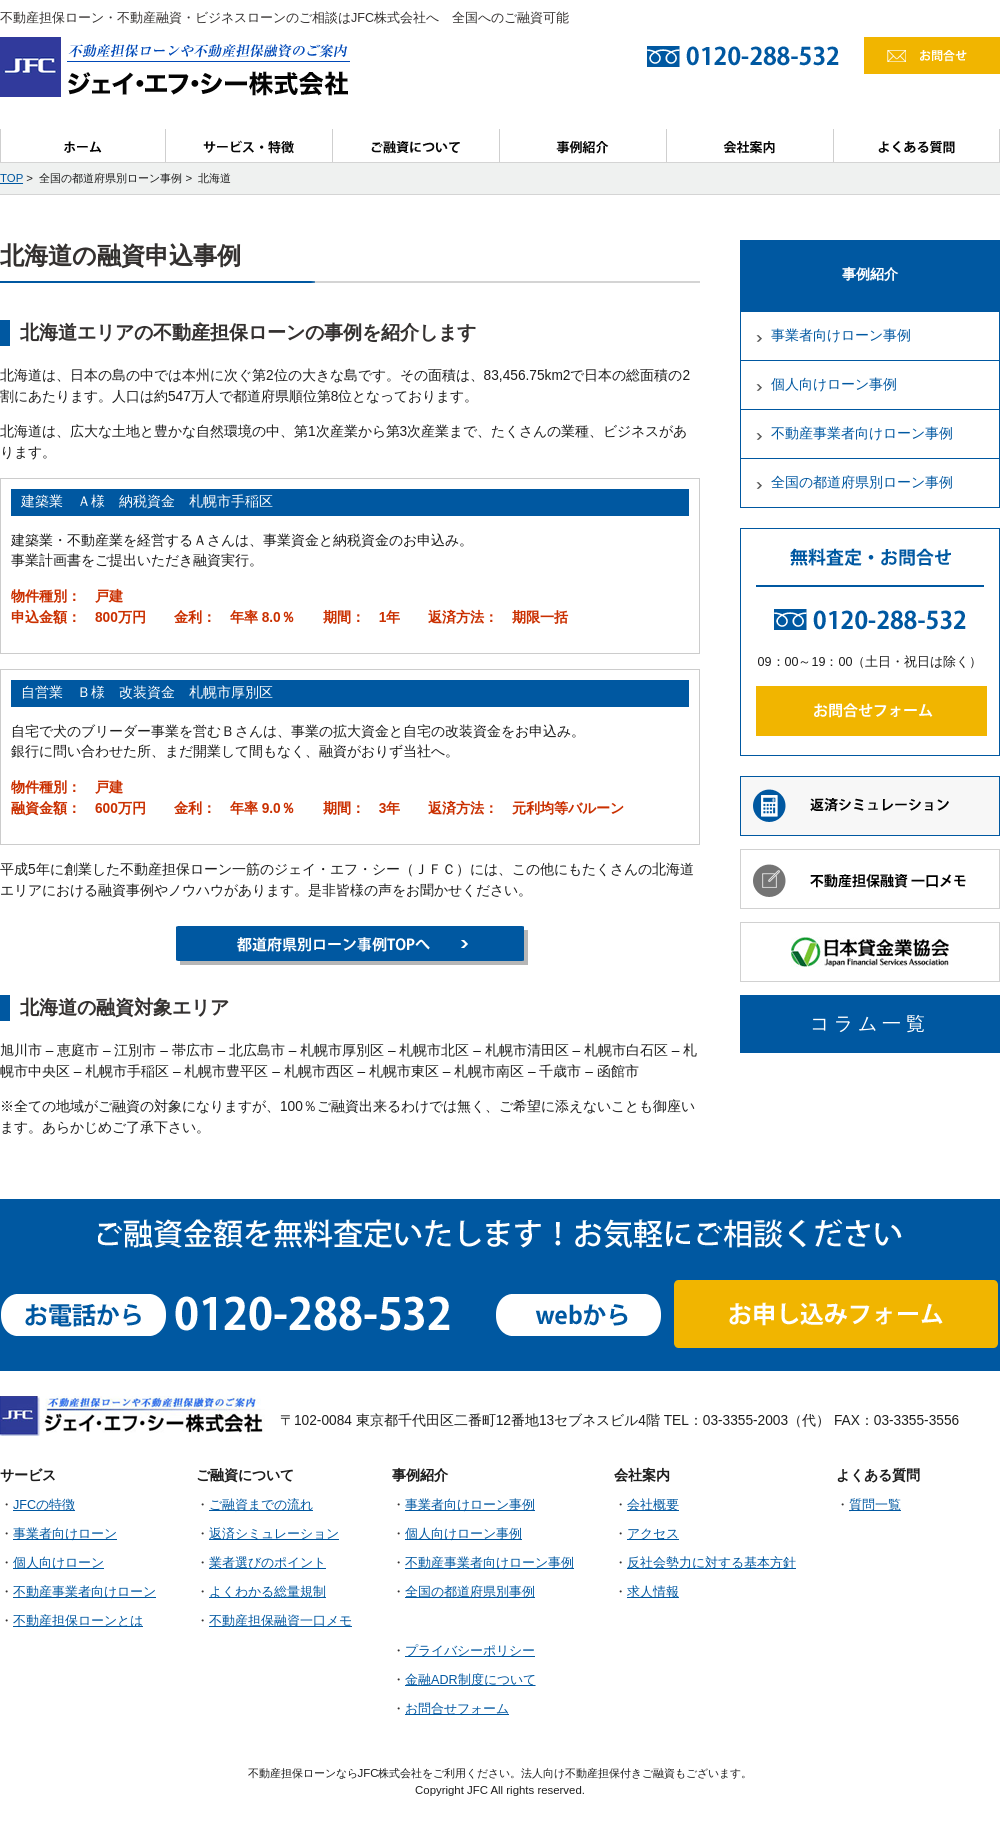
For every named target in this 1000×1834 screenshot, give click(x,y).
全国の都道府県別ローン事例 (862, 482)
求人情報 (653, 1592)
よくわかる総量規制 (267, 1592)
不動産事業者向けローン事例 (862, 433)
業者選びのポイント (267, 1563)
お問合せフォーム (457, 1709)
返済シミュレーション (274, 1534)
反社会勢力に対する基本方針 (711, 1563)
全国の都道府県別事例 (470, 1592)
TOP (11, 178)
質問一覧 (875, 1505)
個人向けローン (58, 1563)
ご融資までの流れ (261, 1505)
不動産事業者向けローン (84, 1592)
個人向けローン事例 (834, 384)
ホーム (83, 145)
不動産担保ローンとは (78, 1621)
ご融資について (416, 145)
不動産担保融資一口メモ (280, 1621)
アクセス (653, 1534)
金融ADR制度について (470, 1680)
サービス (249, 145)
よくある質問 (917, 145)
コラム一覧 (870, 1023)
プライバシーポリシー (470, 1651)
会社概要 (653, 1505)
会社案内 (750, 145)
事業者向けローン (65, 1534)
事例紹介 (583, 145)
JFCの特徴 (44, 1505)
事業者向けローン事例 (841, 335)
